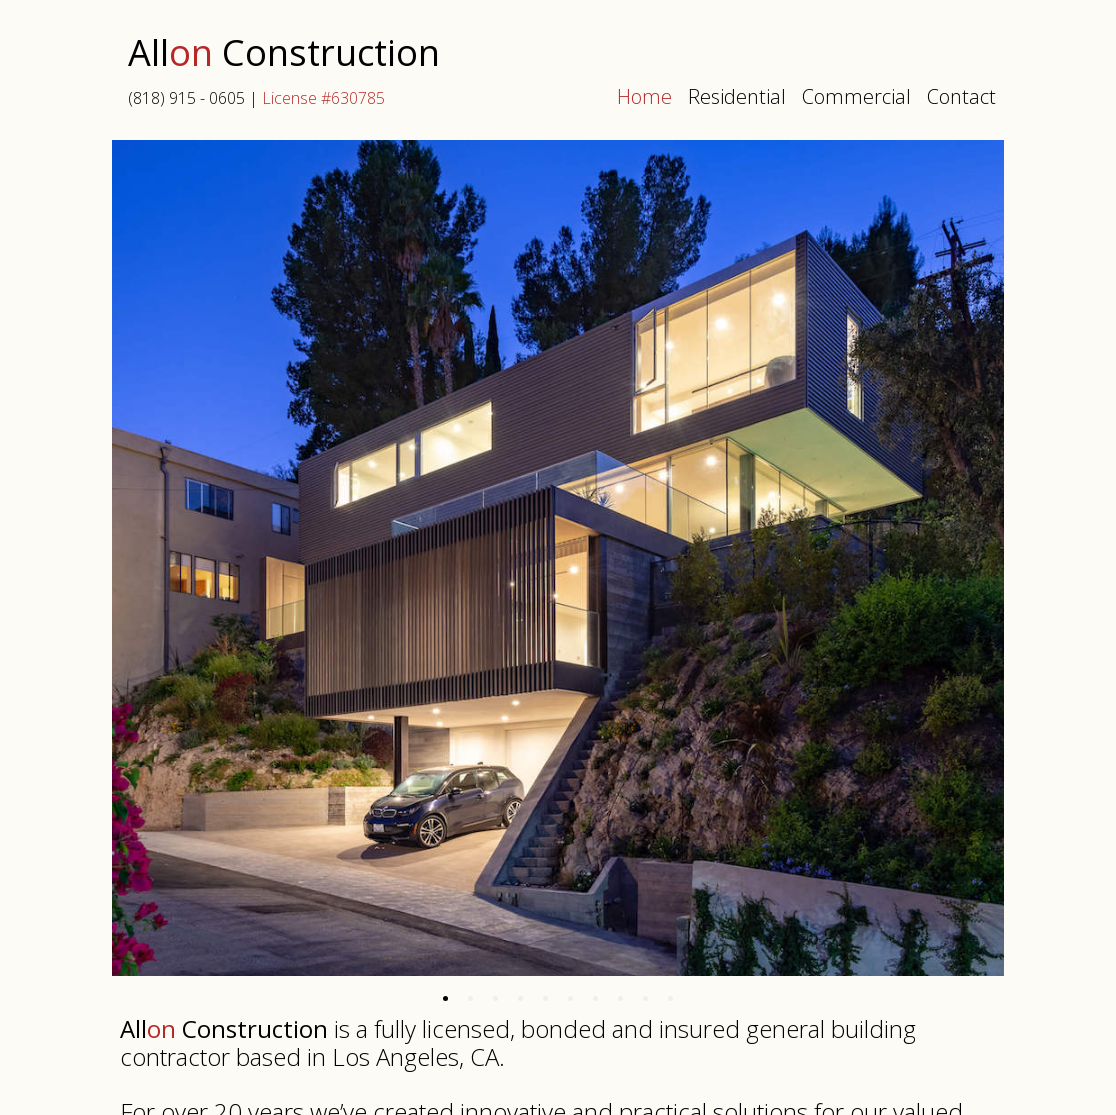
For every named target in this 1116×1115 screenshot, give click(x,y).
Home (644, 96)
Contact (961, 96)
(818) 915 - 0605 (186, 98)
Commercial (856, 96)
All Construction (284, 54)
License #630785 (323, 98)
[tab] (445, 998)
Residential (737, 96)
